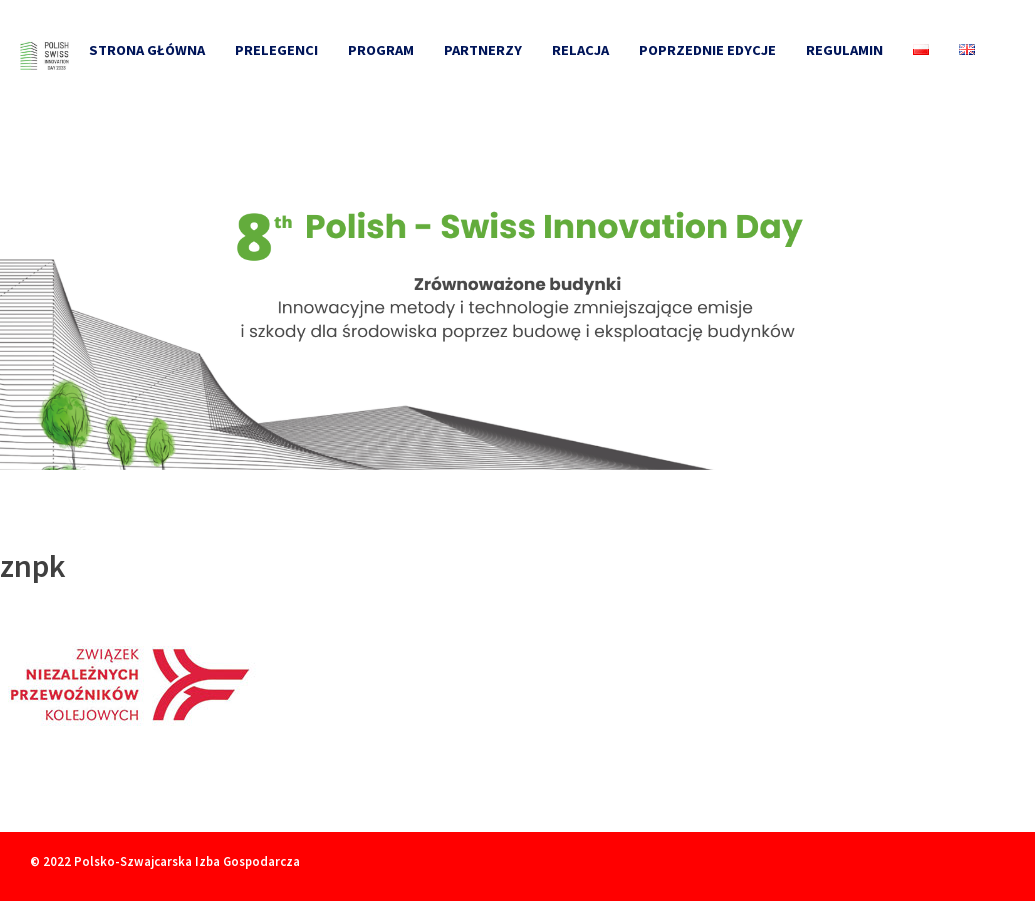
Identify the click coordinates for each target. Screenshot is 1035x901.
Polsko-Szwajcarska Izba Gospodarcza (187, 861)
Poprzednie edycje (707, 50)
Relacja (580, 50)
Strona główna (147, 50)
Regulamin (844, 50)
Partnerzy (483, 50)
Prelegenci (276, 50)
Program (381, 50)
